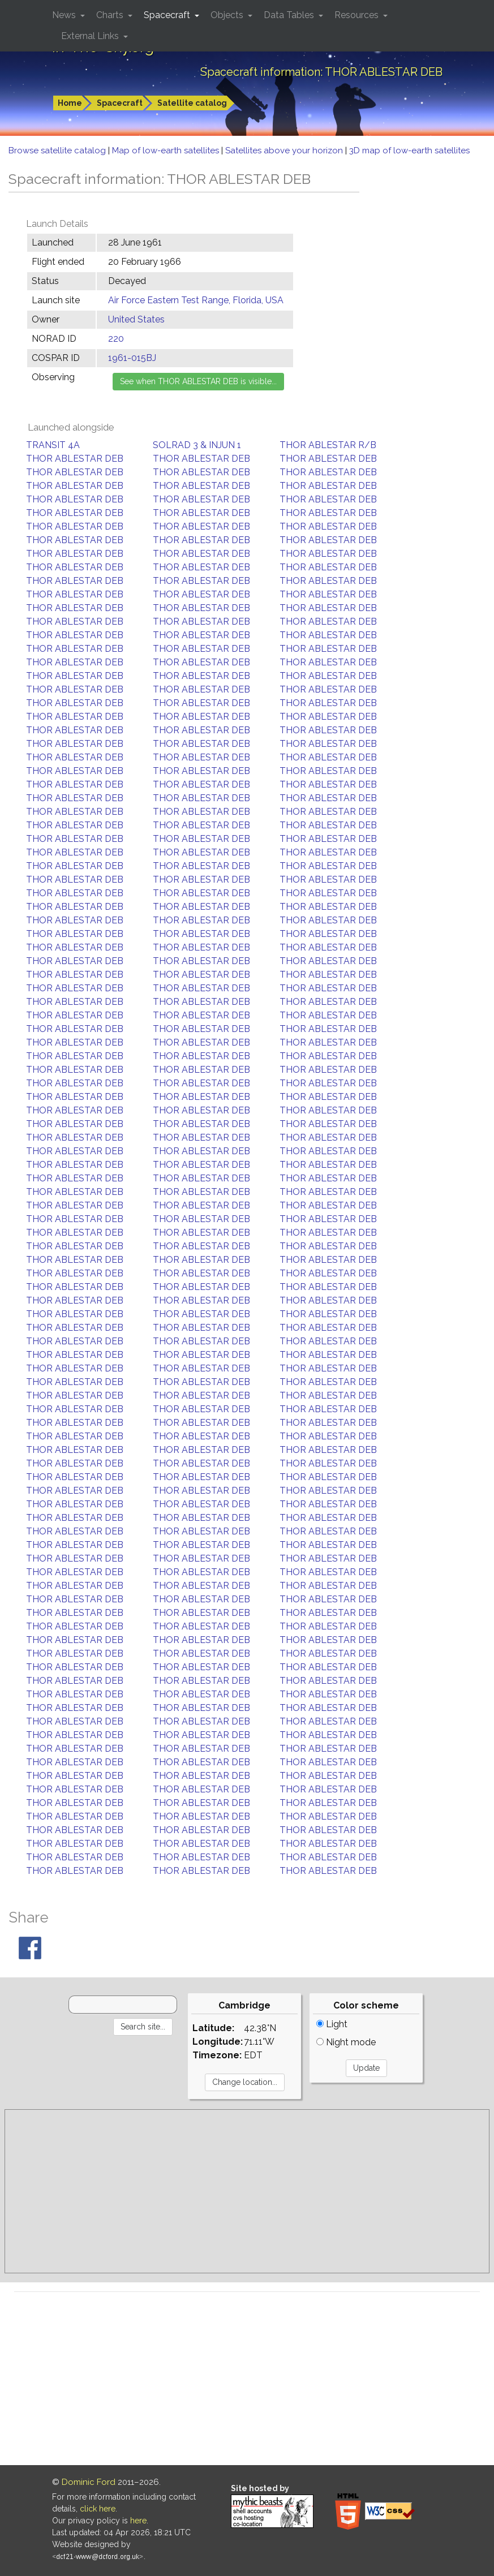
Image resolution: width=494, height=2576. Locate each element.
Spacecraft (120, 102)
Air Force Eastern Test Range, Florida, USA (195, 300)
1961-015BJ (132, 357)
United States (136, 319)
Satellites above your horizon (285, 150)
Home (70, 102)
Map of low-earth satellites (166, 150)
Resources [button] (357, 15)
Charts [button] (111, 15)
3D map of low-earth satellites (409, 150)
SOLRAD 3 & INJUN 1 (197, 445)
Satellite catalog (192, 102)
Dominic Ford (88, 2482)
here (138, 2520)
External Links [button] (91, 36)
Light (331, 2024)
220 (116, 338)
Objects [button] (228, 15)
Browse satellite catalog (58, 150)
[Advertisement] (247, 2191)
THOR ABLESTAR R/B (328, 445)
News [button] (65, 15)
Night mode (346, 2042)
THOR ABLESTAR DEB (74, 458)
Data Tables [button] (290, 15)
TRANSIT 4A (53, 445)
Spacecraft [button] (168, 15)
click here (97, 2508)
